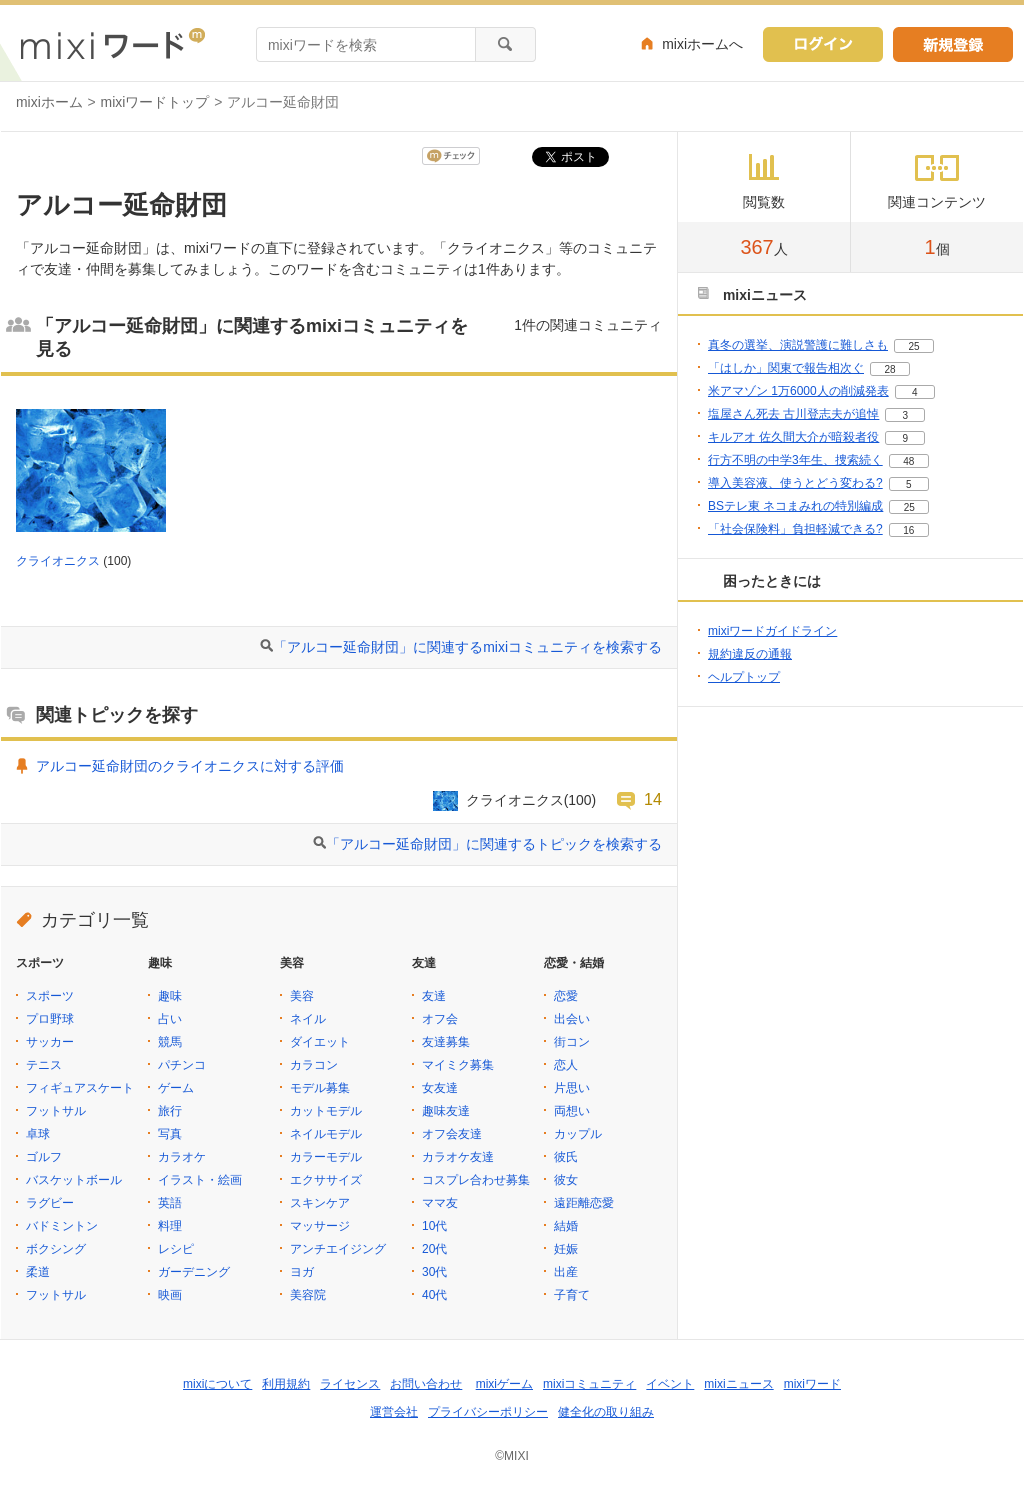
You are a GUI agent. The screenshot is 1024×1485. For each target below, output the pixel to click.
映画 (170, 1295)
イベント (670, 1384)
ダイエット (320, 1042)
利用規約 (286, 1384)
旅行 (170, 1111)
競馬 (170, 1042)
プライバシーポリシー (488, 1412)
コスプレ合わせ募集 (476, 1180)
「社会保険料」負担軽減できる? (795, 529)
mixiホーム (49, 102)
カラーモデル (326, 1157)
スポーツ (50, 996)
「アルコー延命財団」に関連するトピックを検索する (494, 844)
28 (889, 369)
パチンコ (182, 1065)
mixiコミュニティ (589, 1384)
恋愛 (566, 996)
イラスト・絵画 (200, 1180)
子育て (572, 1295)
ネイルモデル (326, 1134)
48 (908, 461)
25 (913, 346)
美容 (302, 996)
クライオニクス (58, 561)
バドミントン (62, 1226)
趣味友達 (446, 1111)
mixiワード (812, 1384)
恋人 (566, 1065)
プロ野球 (50, 1019)
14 (653, 799)
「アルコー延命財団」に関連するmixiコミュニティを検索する (467, 647)
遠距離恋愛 (584, 1203)
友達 (434, 996)
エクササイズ (326, 1180)
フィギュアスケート (80, 1088)
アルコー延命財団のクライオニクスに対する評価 (190, 766)
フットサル (56, 1111)
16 (908, 530)
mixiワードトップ (155, 102)
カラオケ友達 (458, 1157)
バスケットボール (74, 1180)
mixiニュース (738, 1384)
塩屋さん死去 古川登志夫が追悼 (793, 414)
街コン (572, 1042)
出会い (572, 1019)
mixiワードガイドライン (772, 631)
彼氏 (566, 1157)
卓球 (38, 1134)
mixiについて (217, 1384)
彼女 (566, 1180)
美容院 (308, 1295)
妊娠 (566, 1249)
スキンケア (320, 1203)
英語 (170, 1203)
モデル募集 (320, 1088)
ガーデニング (194, 1272)
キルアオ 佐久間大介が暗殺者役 (793, 437)
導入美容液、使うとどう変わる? (795, 483)
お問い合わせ (426, 1384)
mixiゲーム (504, 1384)
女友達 (440, 1088)
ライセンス (350, 1384)
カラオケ (182, 1157)
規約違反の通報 (750, 654)
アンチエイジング (338, 1249)
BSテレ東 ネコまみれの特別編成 (795, 506)
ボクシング (56, 1249)
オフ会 (440, 1019)
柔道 (38, 1272)
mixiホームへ (702, 44)
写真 (170, 1134)
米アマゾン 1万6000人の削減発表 (798, 391)
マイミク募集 (458, 1065)
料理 (170, 1226)
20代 (434, 1249)
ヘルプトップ (744, 677)
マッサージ (320, 1226)
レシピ (176, 1249)
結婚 (566, 1226)
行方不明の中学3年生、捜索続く (795, 460)
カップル (578, 1134)
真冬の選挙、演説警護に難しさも (798, 345)
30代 (434, 1272)
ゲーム (176, 1088)
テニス (44, 1065)
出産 (566, 1272)
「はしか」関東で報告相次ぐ (786, 368)
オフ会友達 (452, 1134)
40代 (434, 1295)
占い (170, 1019)
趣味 (170, 996)
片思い (572, 1088)
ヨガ (302, 1272)
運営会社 (394, 1412)
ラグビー (50, 1203)
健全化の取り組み (606, 1412)
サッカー (50, 1042)
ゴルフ (44, 1157)
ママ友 (440, 1203)
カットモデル (326, 1111)
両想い (572, 1111)
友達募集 (446, 1042)
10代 (434, 1226)
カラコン (314, 1065)
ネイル (308, 1019)
